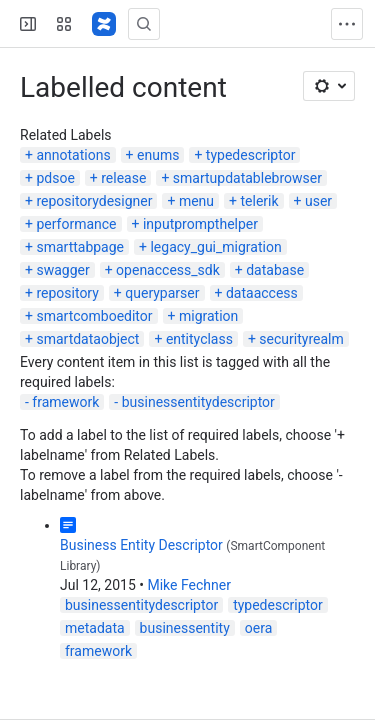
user (318, 201)
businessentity (185, 628)
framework (65, 402)
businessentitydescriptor (198, 402)
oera (259, 628)
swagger (62, 270)
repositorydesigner (94, 201)
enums (158, 155)
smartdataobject (87, 339)
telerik (259, 201)
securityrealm (301, 339)
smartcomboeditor (94, 316)
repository (67, 293)
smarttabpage (80, 247)
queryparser (162, 293)
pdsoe (55, 178)
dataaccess (262, 293)
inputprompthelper (200, 224)
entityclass (199, 339)
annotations (73, 155)
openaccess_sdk (168, 270)
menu (196, 201)
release (123, 178)
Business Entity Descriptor (141, 545)
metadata (95, 628)
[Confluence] (104, 24)
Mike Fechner (188, 585)
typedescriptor (251, 155)
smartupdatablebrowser (247, 178)
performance (76, 224)
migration (208, 316)
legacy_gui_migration (215, 247)
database (275, 270)
